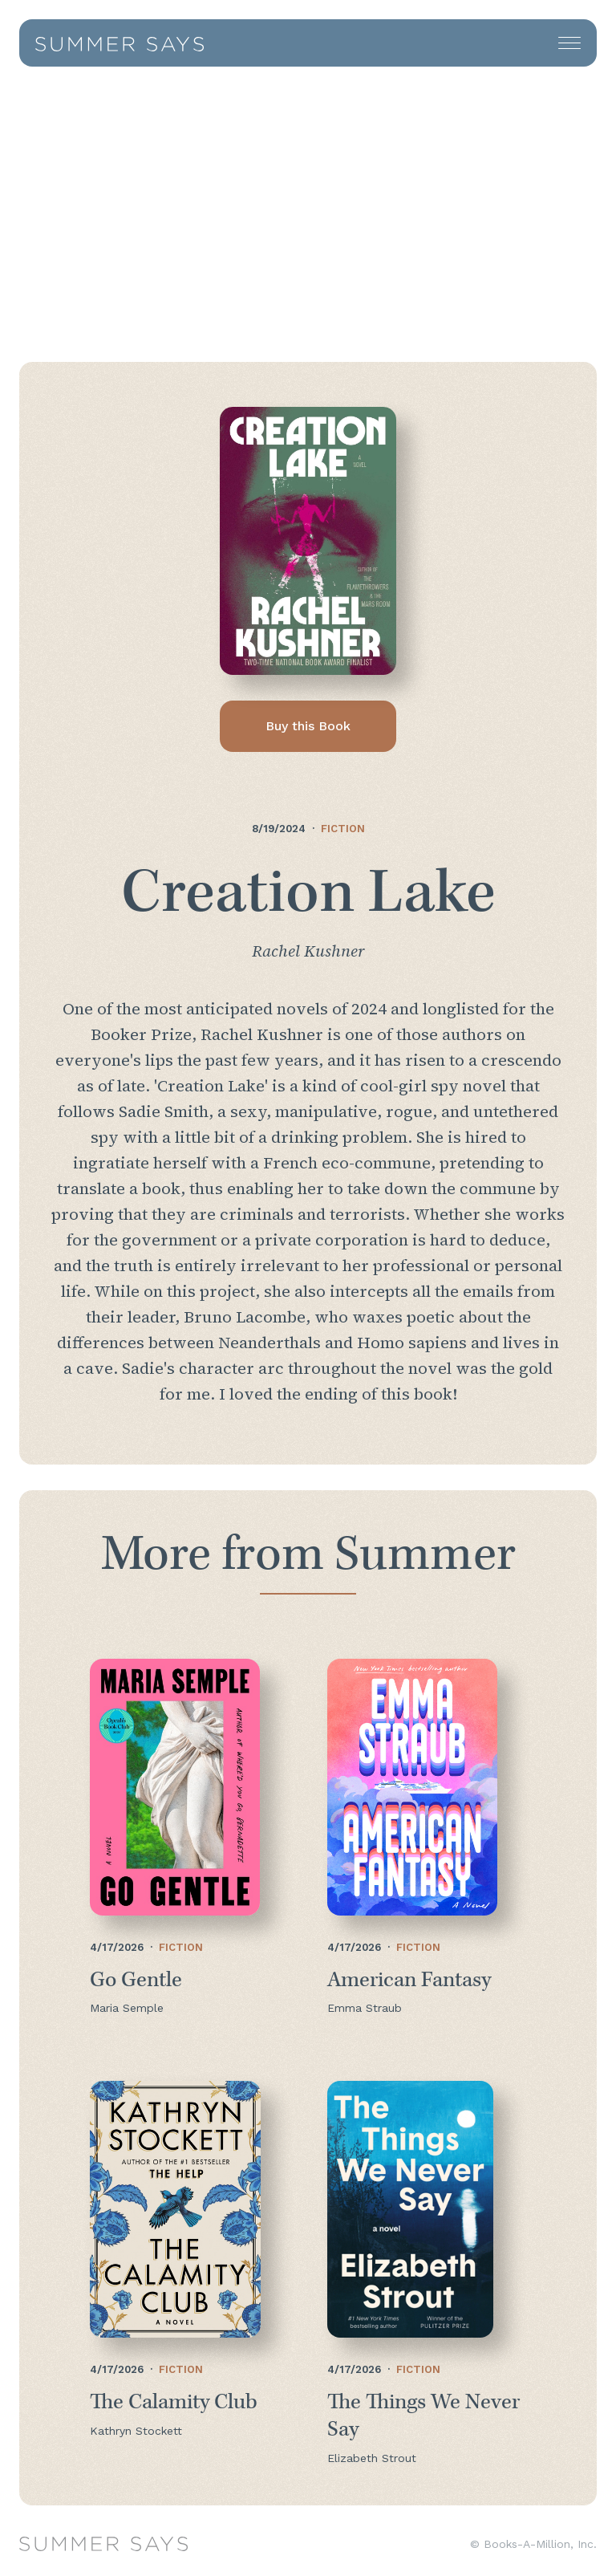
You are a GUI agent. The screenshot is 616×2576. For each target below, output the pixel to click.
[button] (569, 43)
